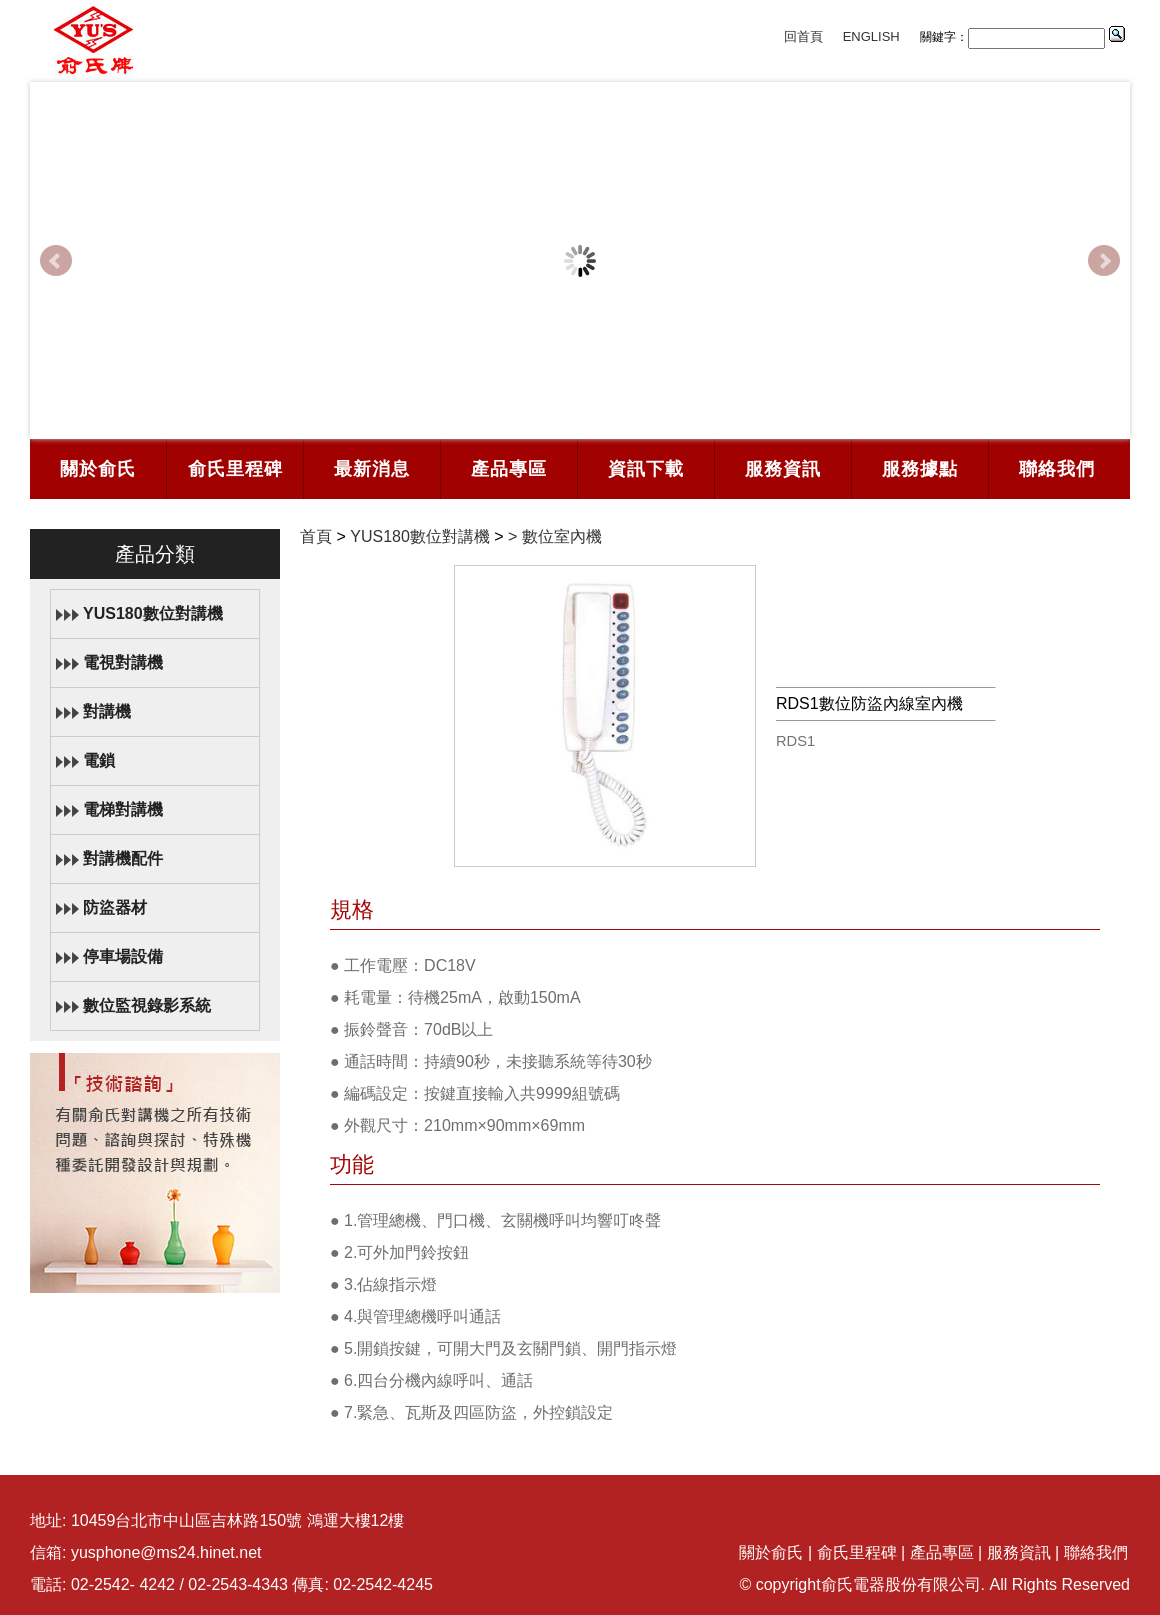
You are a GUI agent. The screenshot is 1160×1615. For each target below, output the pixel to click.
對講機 (107, 711)
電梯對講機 (123, 809)
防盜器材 (115, 907)
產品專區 (509, 469)
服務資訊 (783, 469)
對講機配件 (123, 858)
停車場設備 (123, 956)
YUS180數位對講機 (153, 613)
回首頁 (803, 36)
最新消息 (372, 469)
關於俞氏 (98, 469)
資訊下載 (646, 469)
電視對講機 (123, 662)
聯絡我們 (1057, 469)
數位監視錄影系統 (147, 1005)
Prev (56, 261)
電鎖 (99, 760)
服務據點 (920, 469)
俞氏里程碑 (235, 469)
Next (1104, 261)
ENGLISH (871, 36)
